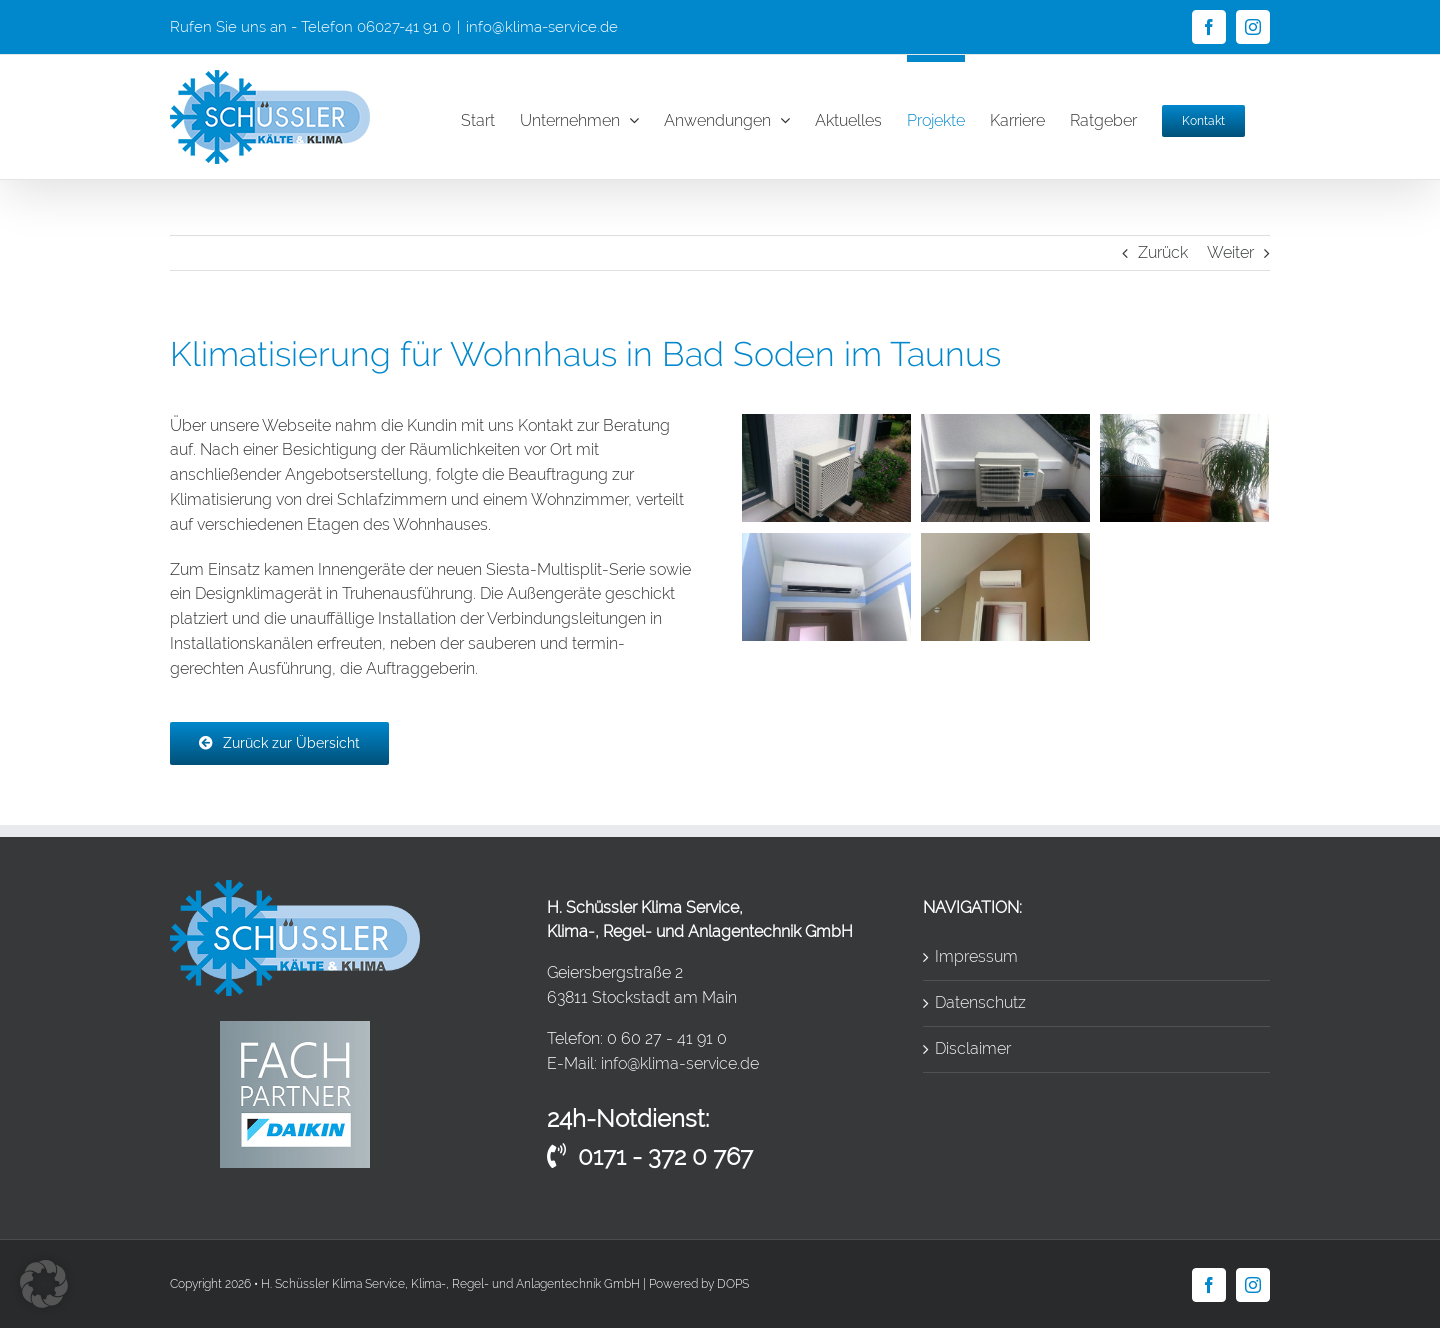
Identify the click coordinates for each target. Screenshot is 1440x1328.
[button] (44, 1284)
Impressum (976, 956)
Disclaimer (973, 1048)
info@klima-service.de (542, 27)
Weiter (1230, 252)
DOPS (733, 1284)
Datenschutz (980, 1002)
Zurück (1163, 252)
